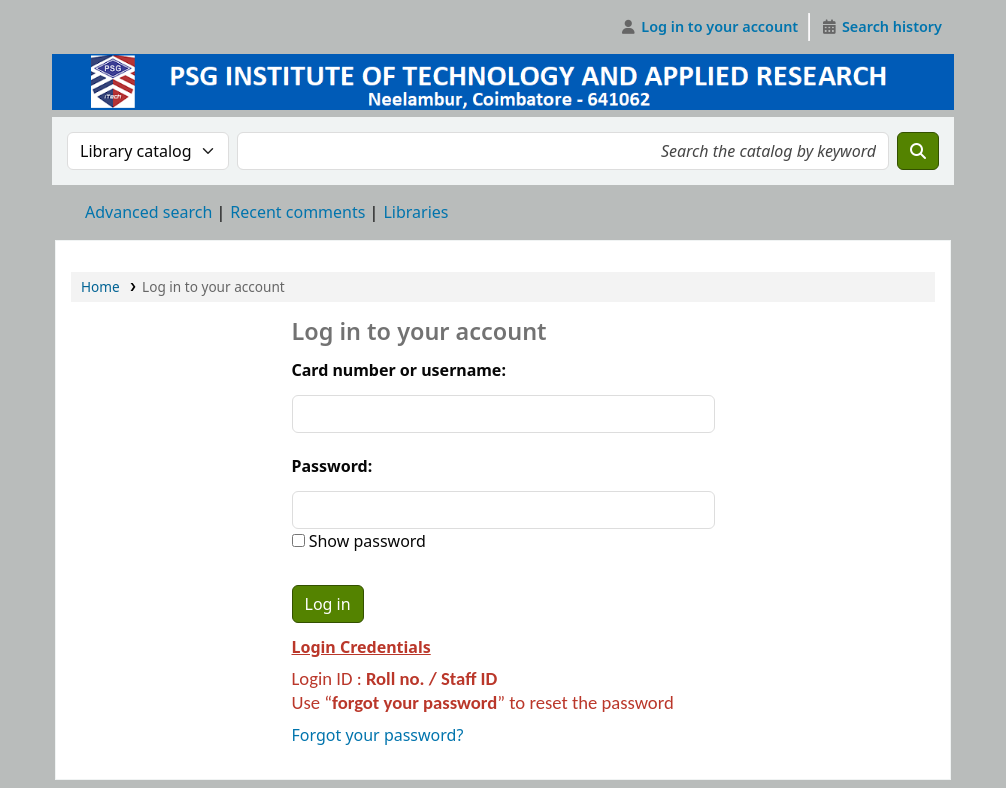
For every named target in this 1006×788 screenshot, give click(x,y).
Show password (365, 541)
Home (100, 286)
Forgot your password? (378, 735)
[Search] (918, 151)
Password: (332, 466)
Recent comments (297, 212)
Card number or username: (399, 370)
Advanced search (148, 212)
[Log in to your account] (709, 27)
